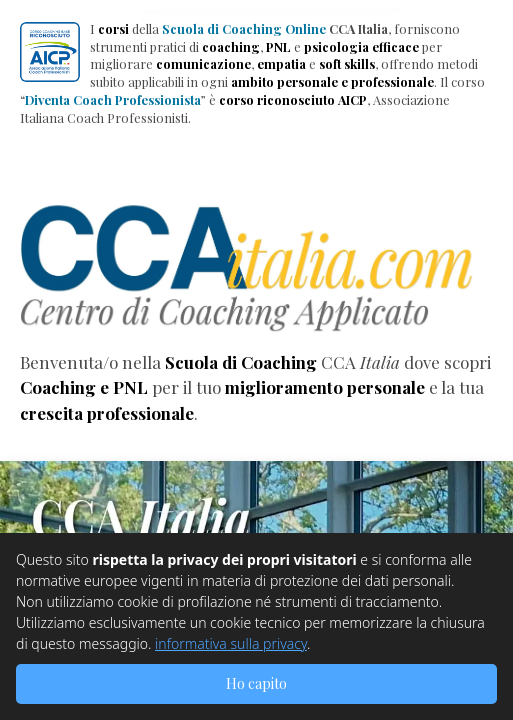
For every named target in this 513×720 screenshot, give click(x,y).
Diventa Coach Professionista (113, 99)
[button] (50, 52)
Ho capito (256, 683)
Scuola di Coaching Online (244, 28)
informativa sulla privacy (231, 643)
